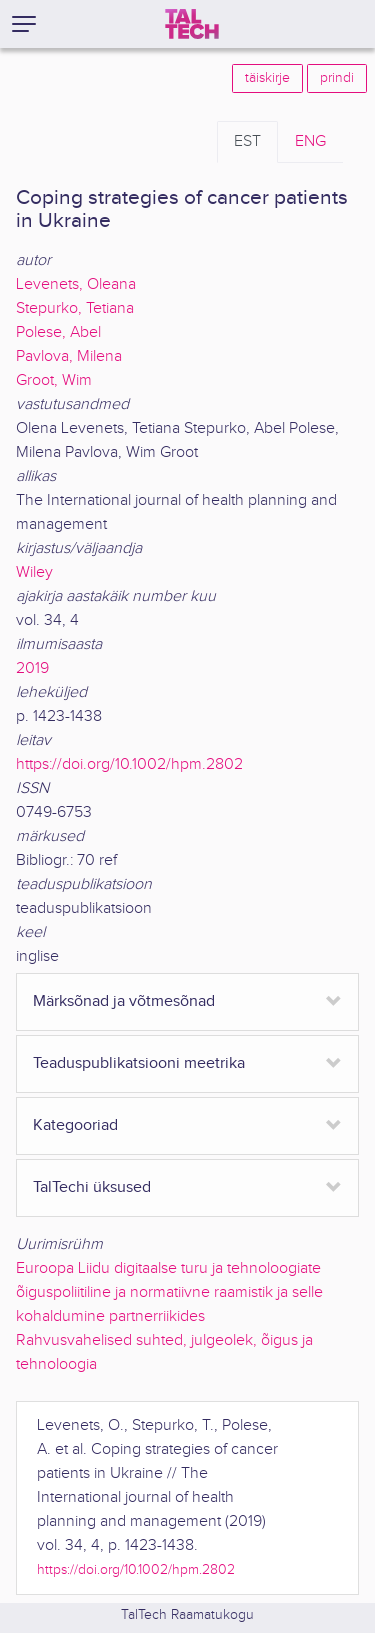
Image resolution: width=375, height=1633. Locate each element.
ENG (310, 141)
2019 (32, 668)
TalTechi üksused (92, 1187)
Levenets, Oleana (76, 284)
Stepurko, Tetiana (75, 308)
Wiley (34, 572)
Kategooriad (75, 1125)
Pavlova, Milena (69, 356)
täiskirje (267, 78)
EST (247, 141)
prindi (337, 78)
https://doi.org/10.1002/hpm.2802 (129, 764)
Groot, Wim (54, 380)
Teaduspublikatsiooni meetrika (139, 1063)
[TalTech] (192, 24)
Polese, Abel (58, 332)
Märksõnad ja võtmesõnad (124, 1001)
